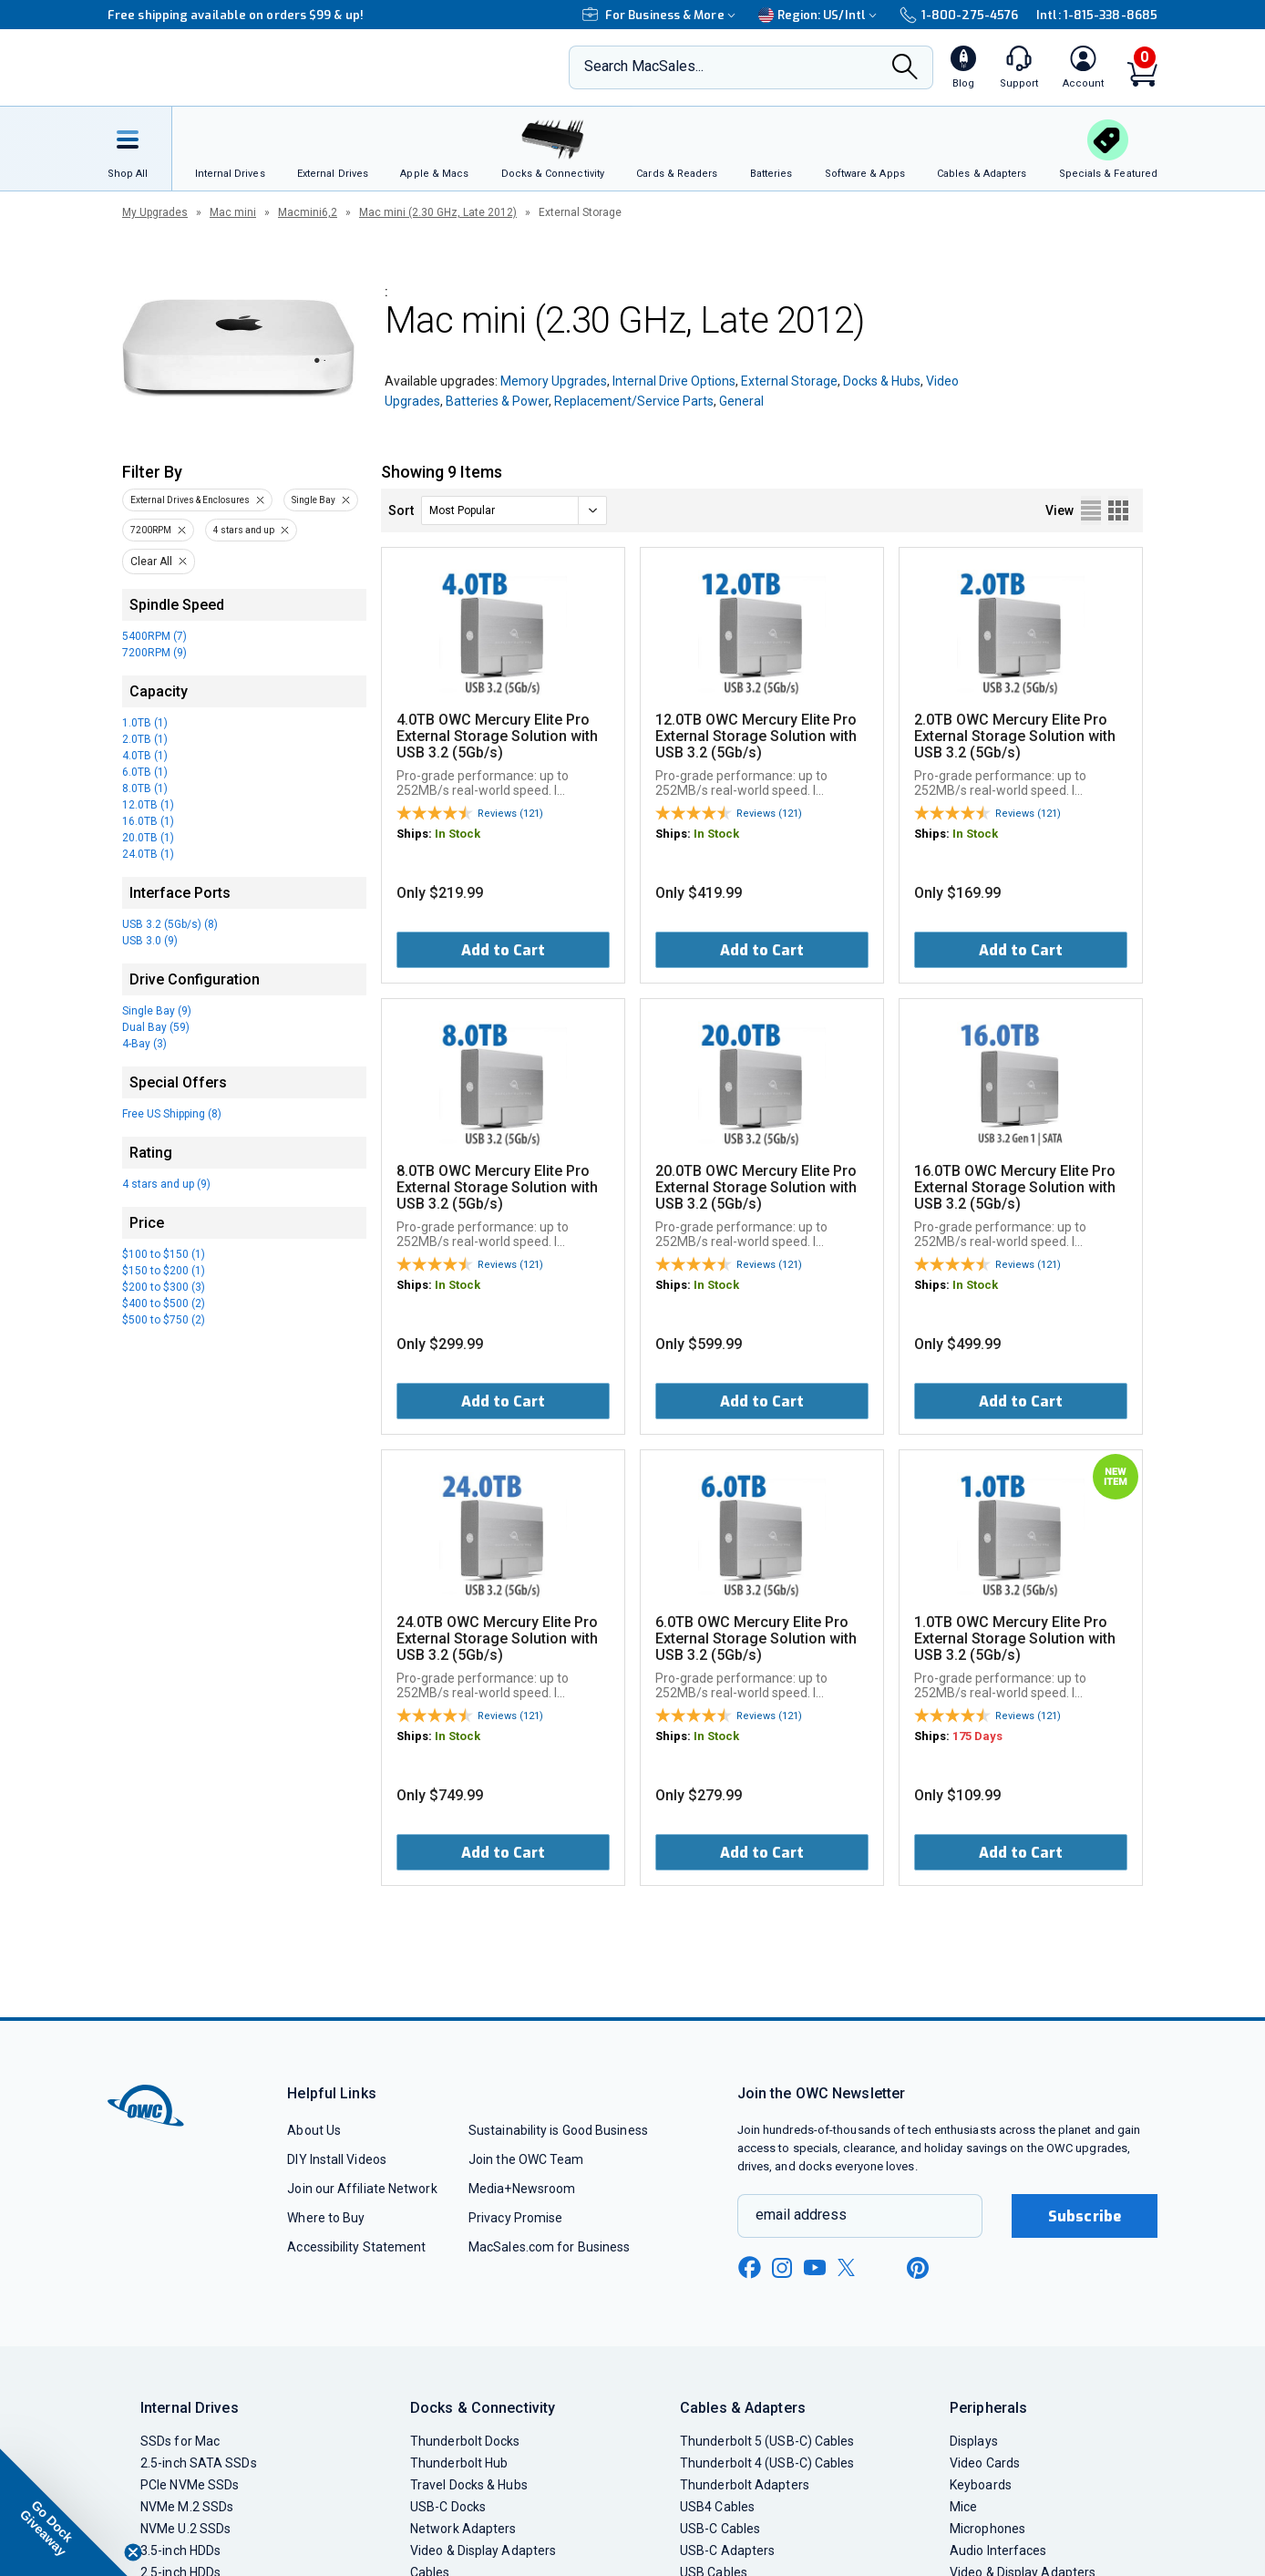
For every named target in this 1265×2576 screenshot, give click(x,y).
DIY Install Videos (336, 2159)
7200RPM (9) (154, 652)
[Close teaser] (133, 2552)
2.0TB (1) (145, 739)
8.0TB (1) (145, 788)
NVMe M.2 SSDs (186, 2506)
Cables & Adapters (743, 2407)
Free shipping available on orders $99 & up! (236, 15)
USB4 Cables (717, 2506)
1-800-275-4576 (959, 15)
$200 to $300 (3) (163, 1287)
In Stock (457, 833)
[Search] (905, 68)
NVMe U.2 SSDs (185, 2528)
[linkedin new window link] (884, 2268)
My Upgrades (155, 212)
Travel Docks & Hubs (469, 2485)
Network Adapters (463, 2528)
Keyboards (981, 2485)
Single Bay (313, 500)
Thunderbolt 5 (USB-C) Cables (767, 2441)
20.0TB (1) (148, 837)
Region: (819, 15)
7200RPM (150, 530)
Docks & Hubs (881, 381)
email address (801, 2214)
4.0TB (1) (145, 755)
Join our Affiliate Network (362, 2188)
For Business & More (661, 15)
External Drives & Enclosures (190, 500)
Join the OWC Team (526, 2159)
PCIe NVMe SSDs (189, 2485)
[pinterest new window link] (918, 2268)
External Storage (789, 381)
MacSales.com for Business (549, 2247)
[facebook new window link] (749, 2268)
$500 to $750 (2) (163, 1320)
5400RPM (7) (154, 636)
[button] (64, 2512)
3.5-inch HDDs (180, 2550)
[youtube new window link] (815, 2267)
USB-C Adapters (727, 2550)
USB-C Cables (720, 2528)
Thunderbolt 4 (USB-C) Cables (767, 2463)
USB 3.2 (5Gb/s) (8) (170, 924)
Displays (974, 2441)
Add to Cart (503, 950)
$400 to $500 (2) (163, 1303)
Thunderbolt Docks (465, 2441)
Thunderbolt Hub (459, 2463)
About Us (314, 2130)
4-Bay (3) (144, 1043)
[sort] (514, 510)
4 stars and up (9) (166, 1184)
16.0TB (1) (148, 821)
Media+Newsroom (521, 2188)
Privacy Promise (515, 2217)
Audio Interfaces (998, 2550)
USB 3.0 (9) (150, 940)
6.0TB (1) (145, 772)
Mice (963, 2506)
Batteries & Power (497, 401)
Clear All (151, 561)
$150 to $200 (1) (163, 1270)
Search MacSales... (644, 66)
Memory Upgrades (553, 381)
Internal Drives (189, 2407)
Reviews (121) (510, 813)
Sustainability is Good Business (558, 2130)
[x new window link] (849, 2267)
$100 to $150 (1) (163, 1254)
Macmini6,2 (307, 212)
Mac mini (233, 212)
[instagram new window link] (782, 2268)
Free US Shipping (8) (171, 1114)
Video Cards (985, 2463)
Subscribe (1084, 2216)
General (741, 401)
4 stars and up (243, 530)
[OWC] (229, 68)
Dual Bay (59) (156, 1027)
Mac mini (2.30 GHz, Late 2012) (438, 212)
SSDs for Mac (180, 2441)
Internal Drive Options (673, 381)
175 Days (977, 1736)
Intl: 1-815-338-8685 (1096, 15)
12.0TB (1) (148, 805)
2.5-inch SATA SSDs (198, 2463)
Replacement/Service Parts (634, 401)
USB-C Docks (448, 2506)
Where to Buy (326, 2217)
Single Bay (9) (156, 1011)
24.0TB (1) (148, 854)
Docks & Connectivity (482, 2407)
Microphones (987, 2528)
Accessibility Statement (356, 2247)
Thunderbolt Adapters (744, 2485)
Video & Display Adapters (483, 2550)
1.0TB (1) (145, 722)
